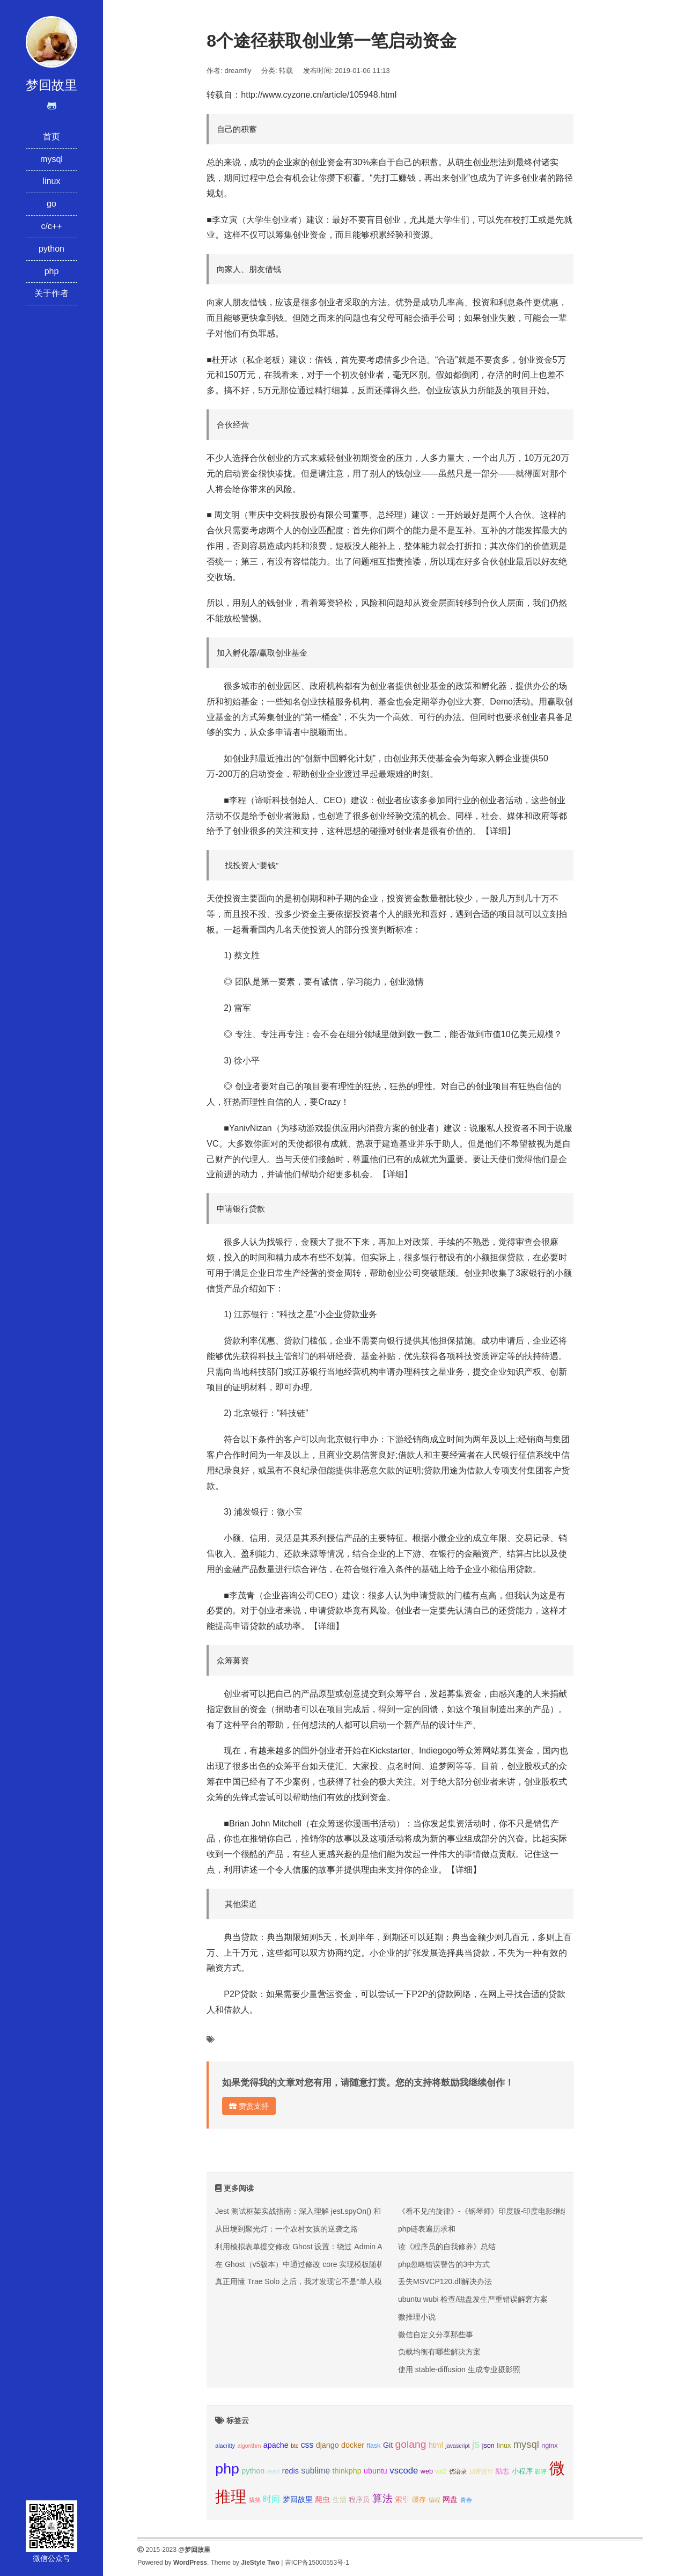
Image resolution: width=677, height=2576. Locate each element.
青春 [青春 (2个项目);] (466, 2500)
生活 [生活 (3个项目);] (340, 2500)
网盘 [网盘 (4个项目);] (450, 2499)
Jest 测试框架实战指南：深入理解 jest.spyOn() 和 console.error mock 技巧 (339, 2211)
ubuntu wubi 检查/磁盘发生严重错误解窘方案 (473, 2299)
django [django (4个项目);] (327, 2445)
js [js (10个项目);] (476, 2444)
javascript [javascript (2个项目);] (457, 2445)
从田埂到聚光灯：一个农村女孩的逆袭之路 (286, 2229)
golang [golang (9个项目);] (410, 2444)
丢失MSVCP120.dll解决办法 (445, 2281)
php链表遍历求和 (426, 2229)
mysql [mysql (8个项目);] (526, 2444)
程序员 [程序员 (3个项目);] (359, 2500)
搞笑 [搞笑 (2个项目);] (255, 2500)
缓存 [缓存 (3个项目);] (419, 2500)
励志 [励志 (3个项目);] (502, 2471)
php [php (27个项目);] (227, 2469)
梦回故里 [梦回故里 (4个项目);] (298, 2499)
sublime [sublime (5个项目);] (315, 2470)
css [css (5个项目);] (307, 2444)
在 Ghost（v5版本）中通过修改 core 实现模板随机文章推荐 (314, 2264)
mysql (51, 159)
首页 (51, 136)
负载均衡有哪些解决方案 (439, 2351)
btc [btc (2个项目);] (294, 2445)
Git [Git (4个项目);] (388, 2445)
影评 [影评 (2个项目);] (541, 2471)
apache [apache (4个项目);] (276, 2445)
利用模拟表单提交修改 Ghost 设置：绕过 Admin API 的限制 (314, 2246)
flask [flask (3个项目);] (373, 2445)
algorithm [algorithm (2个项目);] (249, 2445)
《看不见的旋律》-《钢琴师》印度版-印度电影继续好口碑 (494, 2211)
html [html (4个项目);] (436, 2445)
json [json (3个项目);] (488, 2445)
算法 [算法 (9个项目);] (382, 2498)
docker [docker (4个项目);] (352, 2445)
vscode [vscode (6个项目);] (403, 2470)
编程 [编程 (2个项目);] (434, 2500)
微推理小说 (417, 2317)
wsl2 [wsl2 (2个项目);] (440, 2471)
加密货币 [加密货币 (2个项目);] (481, 2471)
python (51, 248)
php (52, 271)
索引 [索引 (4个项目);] (402, 2499)
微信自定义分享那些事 (435, 2334)
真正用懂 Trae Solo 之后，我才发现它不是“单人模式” (303, 2281)
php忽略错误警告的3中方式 (444, 2264)
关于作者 (51, 293)
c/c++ (51, 226)
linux (52, 181)
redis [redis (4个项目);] (290, 2471)
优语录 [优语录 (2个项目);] (458, 2471)
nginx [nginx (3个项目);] (549, 2445)
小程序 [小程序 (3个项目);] (522, 2471)
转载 (286, 71)
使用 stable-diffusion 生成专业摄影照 (459, 2369)
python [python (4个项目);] (252, 2471)
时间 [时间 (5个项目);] (271, 2499)
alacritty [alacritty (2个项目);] (225, 2445)
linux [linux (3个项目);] (504, 2445)
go (51, 203)
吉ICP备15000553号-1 (317, 2562)
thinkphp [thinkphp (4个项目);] (347, 2471)
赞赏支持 (249, 2106)
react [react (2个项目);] (273, 2471)
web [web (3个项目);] (427, 2471)
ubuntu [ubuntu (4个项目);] (375, 2471)
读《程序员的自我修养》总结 (447, 2246)
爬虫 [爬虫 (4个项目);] (322, 2499)
